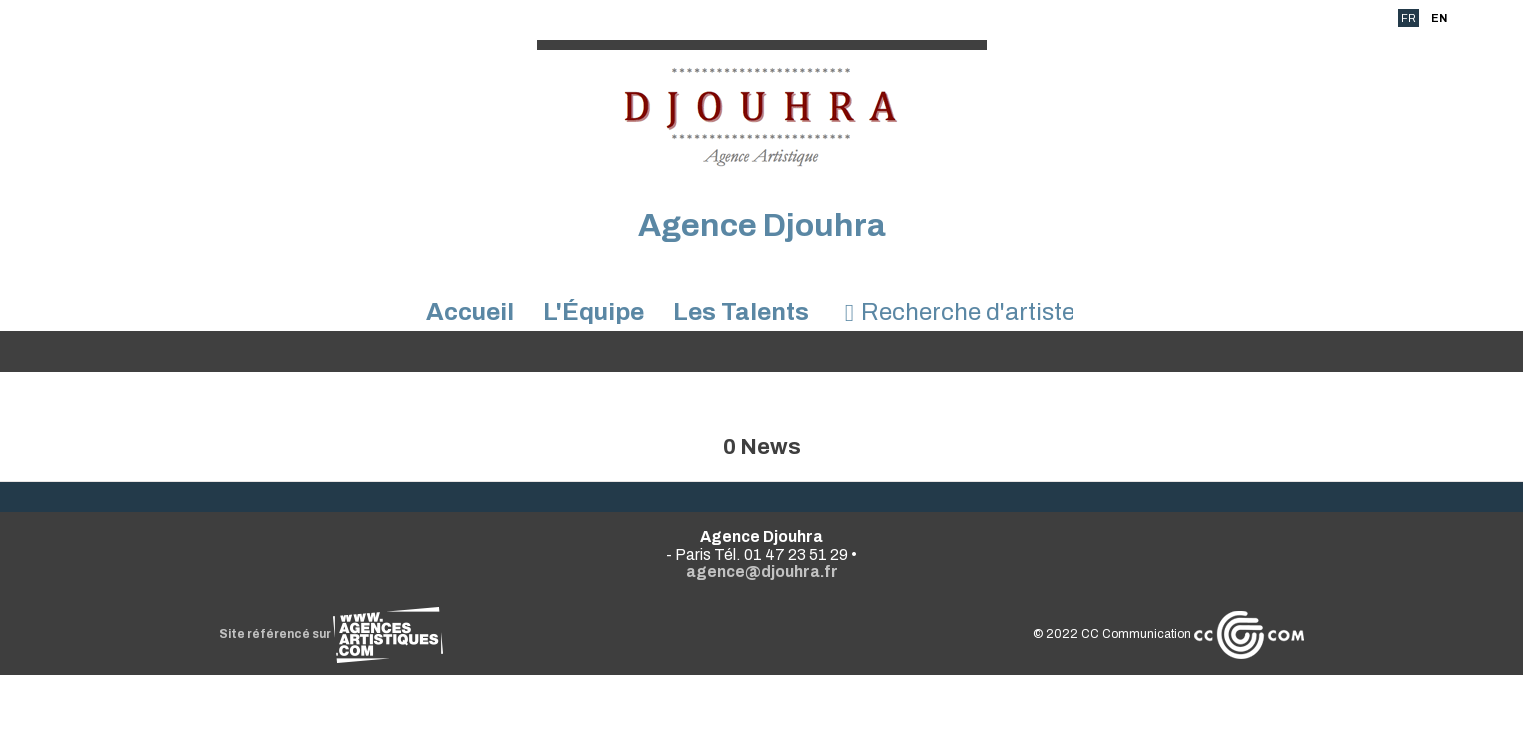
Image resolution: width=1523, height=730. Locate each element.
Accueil (470, 312)
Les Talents (741, 312)
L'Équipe (593, 312)
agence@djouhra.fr (762, 571)
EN (1439, 18)
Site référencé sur (331, 634)
